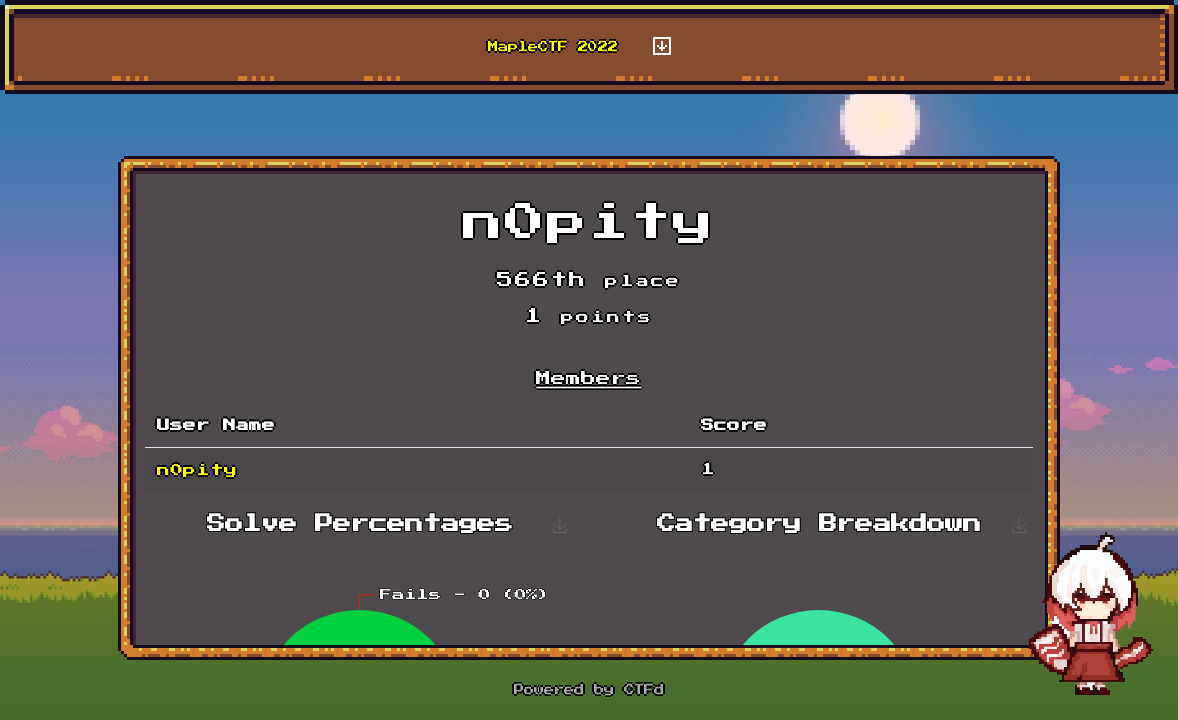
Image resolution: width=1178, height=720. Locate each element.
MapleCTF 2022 (553, 47)
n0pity (197, 470)
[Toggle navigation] (662, 47)
